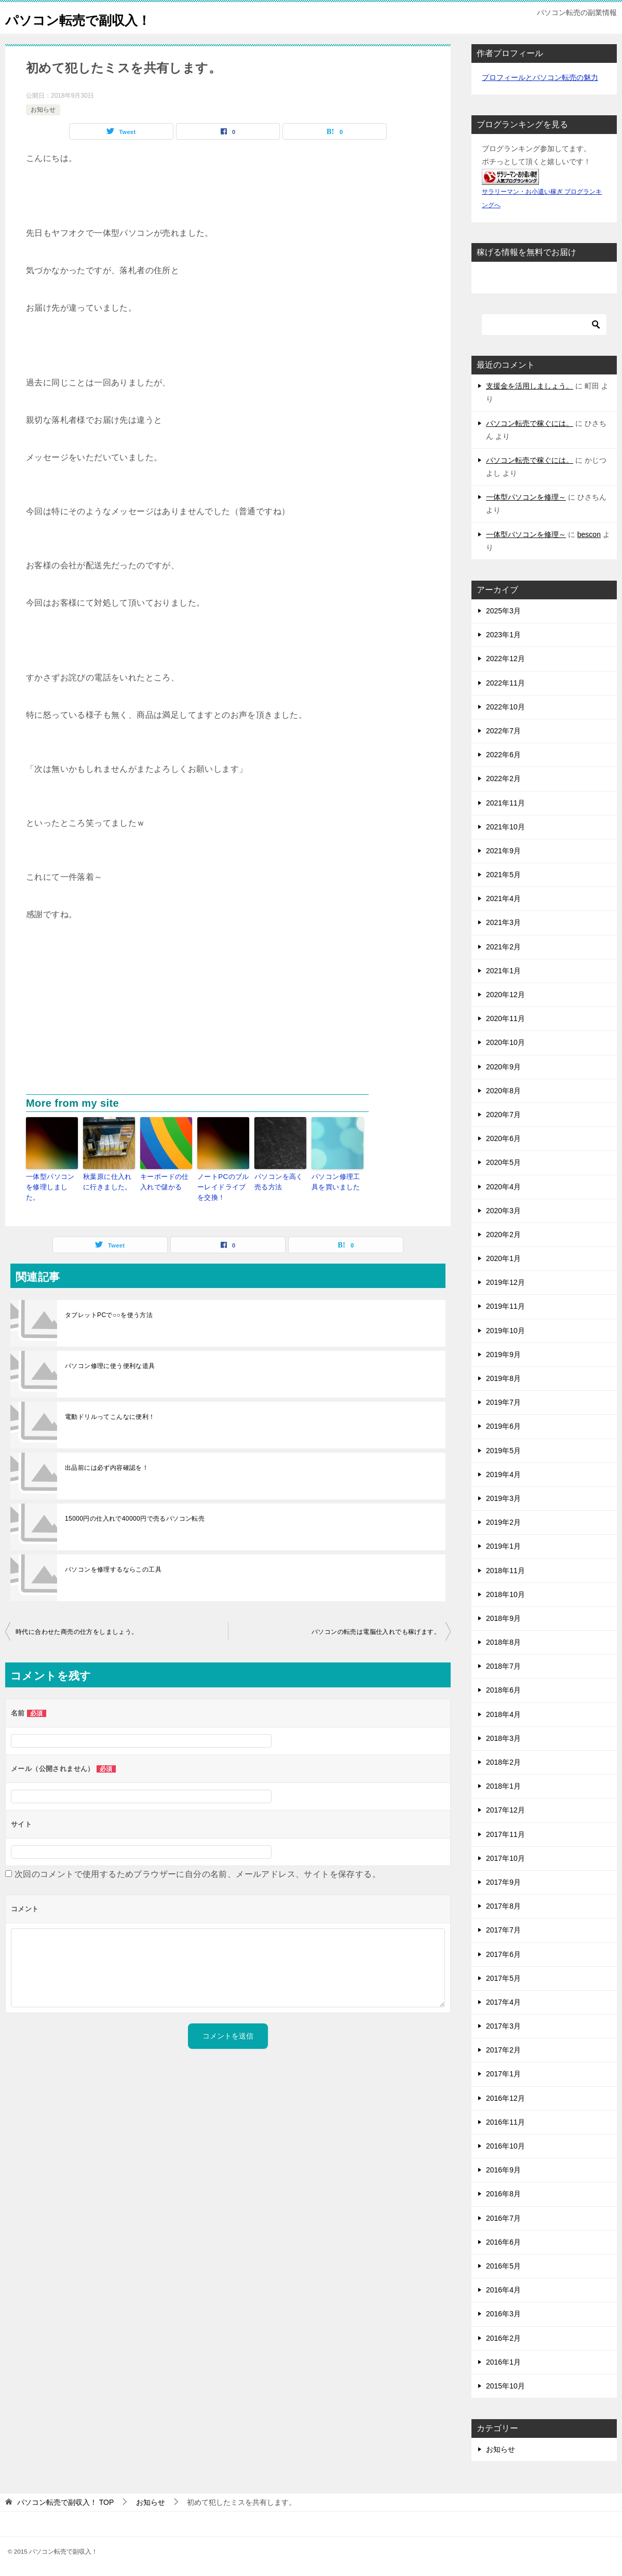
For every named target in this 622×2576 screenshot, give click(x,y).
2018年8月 (503, 1642)
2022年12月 (505, 658)
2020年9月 (503, 1067)
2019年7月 (503, 1402)
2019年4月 (503, 1474)
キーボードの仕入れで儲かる (166, 1181)
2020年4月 (503, 1187)
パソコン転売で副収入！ (92, 18)
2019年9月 (503, 1354)
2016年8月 (503, 2194)
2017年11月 (505, 1834)
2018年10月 (505, 1594)
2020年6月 (503, 1138)
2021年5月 (503, 874)
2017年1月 (503, 2074)
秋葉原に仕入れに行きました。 (108, 1181)
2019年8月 (503, 1378)
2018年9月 (503, 1618)
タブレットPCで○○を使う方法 (109, 1312)
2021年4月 (503, 898)
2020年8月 (503, 1090)
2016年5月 (503, 2266)
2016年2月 (503, 2338)
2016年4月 (503, 2290)
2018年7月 (503, 1666)
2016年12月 (505, 2098)
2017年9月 (503, 1882)
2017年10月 (505, 1858)
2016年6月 (503, 2242)
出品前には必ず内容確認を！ (106, 1464)
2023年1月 (503, 634)
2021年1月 (503, 971)
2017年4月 (503, 2002)
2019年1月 (503, 1546)
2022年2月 (503, 778)
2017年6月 (503, 1954)
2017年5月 (503, 1978)
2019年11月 (505, 1306)
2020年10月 (505, 1042)
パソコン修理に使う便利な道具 (110, 1362)
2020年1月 (503, 1258)
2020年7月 (503, 1114)
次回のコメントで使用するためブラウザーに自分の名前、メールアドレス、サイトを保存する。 (198, 1871)
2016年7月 (503, 2218)
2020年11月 (505, 1018)
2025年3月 (503, 611)
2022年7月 (503, 731)
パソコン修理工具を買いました (337, 1181)
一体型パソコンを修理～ (526, 497)
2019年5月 (503, 1450)
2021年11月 (505, 803)
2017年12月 (505, 1810)
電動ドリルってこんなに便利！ (110, 1413)
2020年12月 (505, 994)
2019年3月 (503, 1498)
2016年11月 (505, 2122)
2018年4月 (503, 1714)
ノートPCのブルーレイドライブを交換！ (223, 1186)
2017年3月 (503, 2026)
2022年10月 (505, 707)
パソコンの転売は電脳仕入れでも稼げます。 (376, 1628)
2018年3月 (503, 1738)
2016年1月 (503, 2362)
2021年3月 (503, 922)
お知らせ (43, 109)
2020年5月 (503, 1162)
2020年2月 (503, 1234)
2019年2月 (503, 1522)
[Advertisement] (228, 1016)
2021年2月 (503, 947)
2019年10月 (505, 1330)
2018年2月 (503, 1762)
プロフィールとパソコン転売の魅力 (540, 77)
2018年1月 (503, 1786)
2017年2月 (503, 2050)
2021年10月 (505, 827)
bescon (589, 534)
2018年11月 (505, 1570)
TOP (65, 2502)
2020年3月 (503, 1210)
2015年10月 (505, 2386)
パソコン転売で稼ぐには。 (529, 423)
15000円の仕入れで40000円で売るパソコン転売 (135, 1515)
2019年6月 (503, 1426)
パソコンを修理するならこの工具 (113, 1566)
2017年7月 (503, 1930)
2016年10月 (505, 2146)
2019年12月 (505, 1282)
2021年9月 (503, 851)
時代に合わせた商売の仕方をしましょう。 (77, 1628)
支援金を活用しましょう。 (529, 386)
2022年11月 (505, 683)
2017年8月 (503, 1906)
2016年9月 (503, 2170)
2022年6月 (503, 754)
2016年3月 (503, 2314)
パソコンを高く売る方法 (280, 1181)
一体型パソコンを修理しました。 (51, 1181)
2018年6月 (503, 1690)
